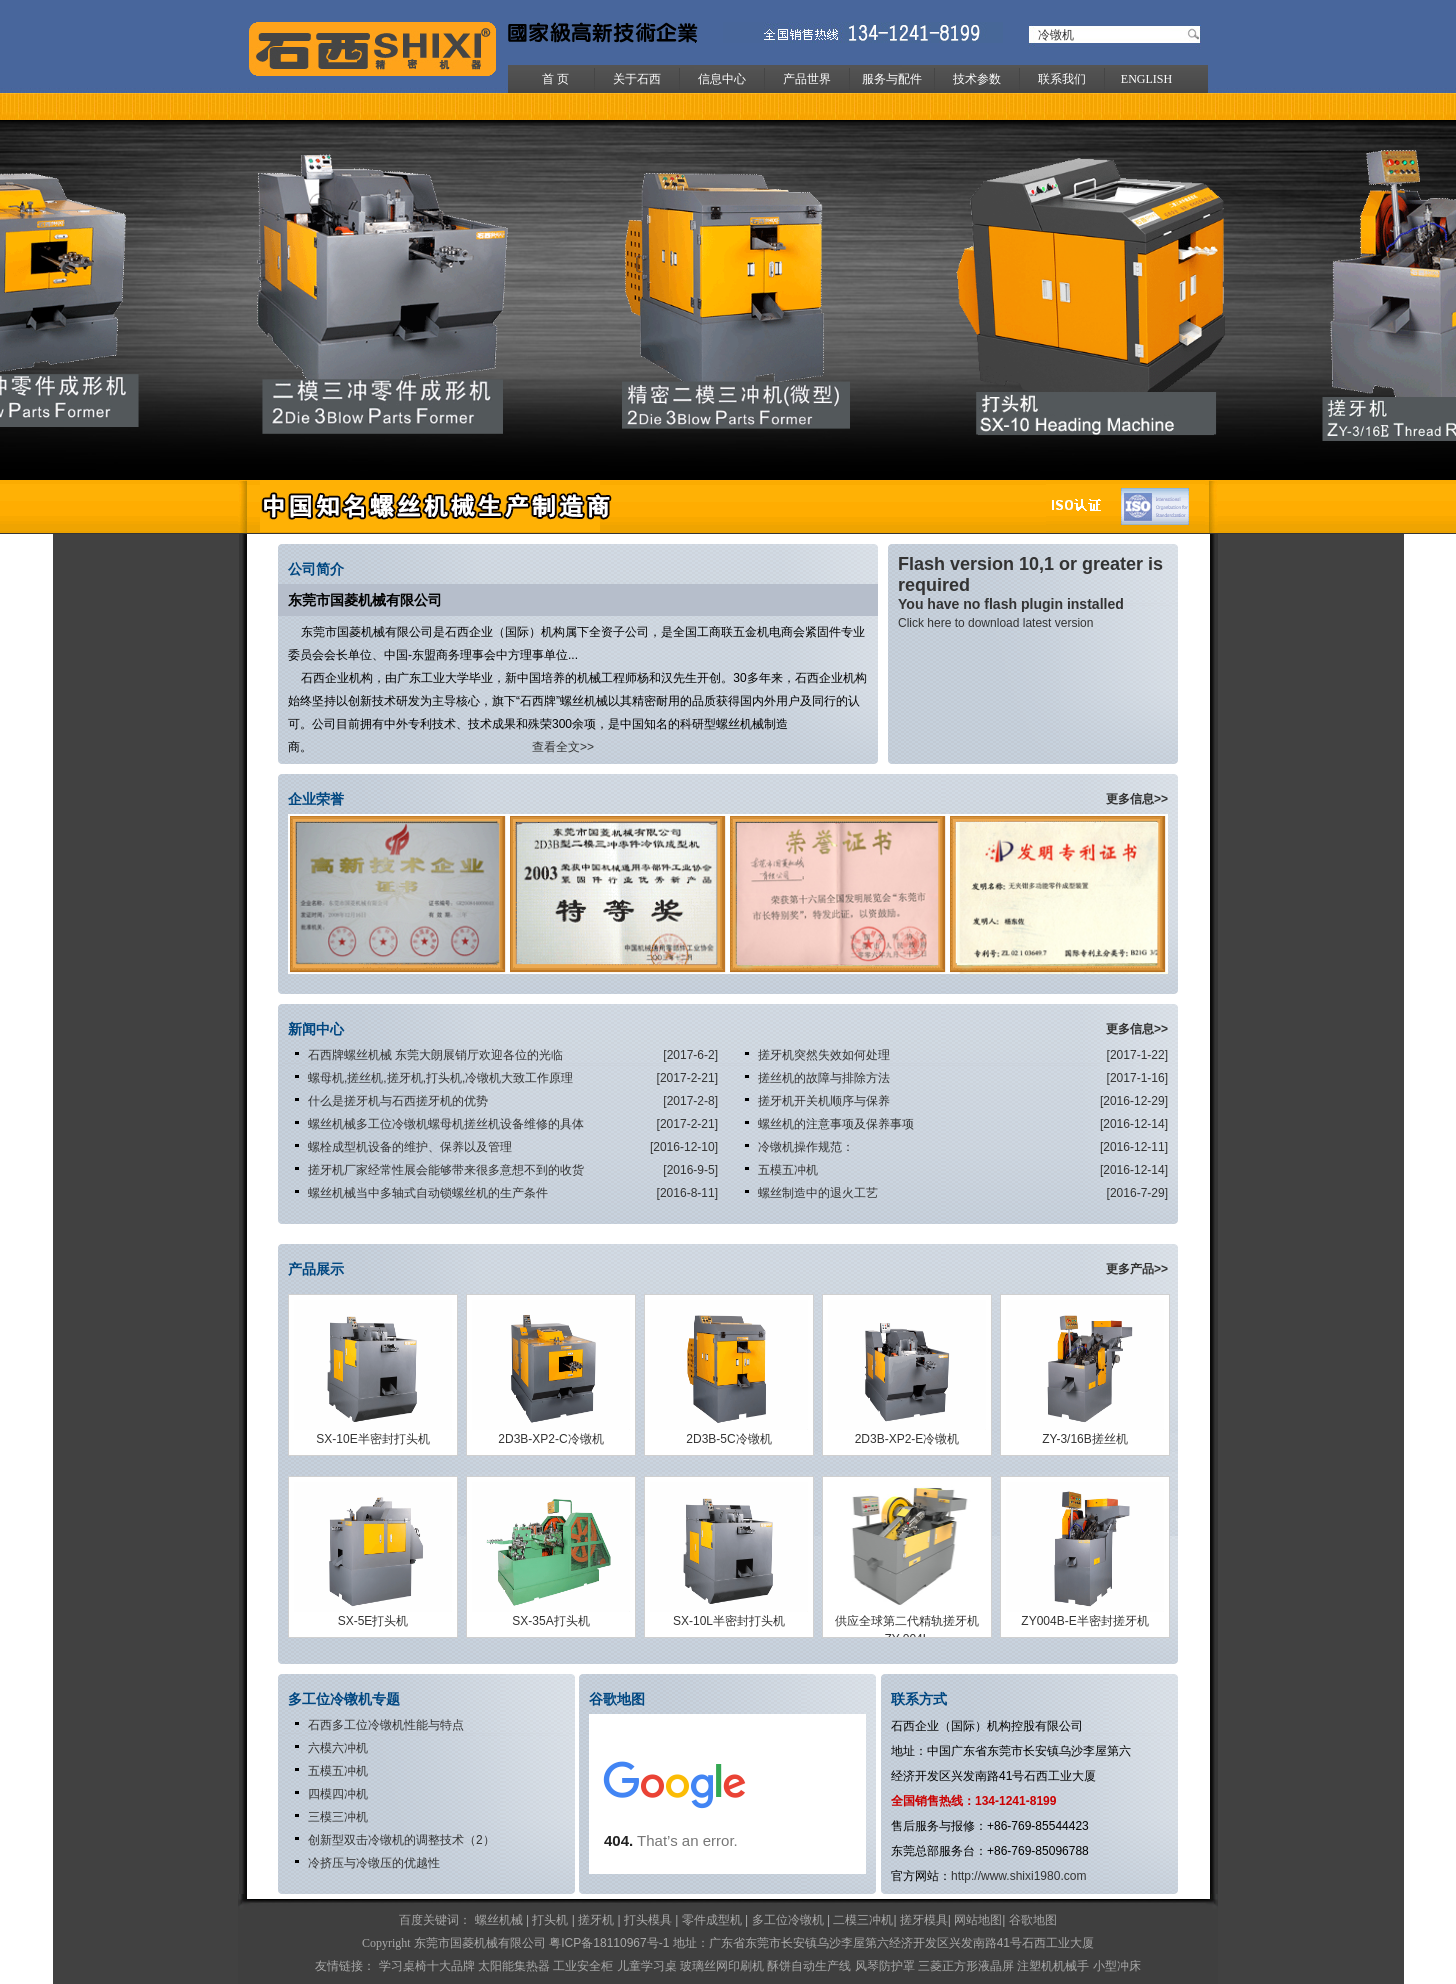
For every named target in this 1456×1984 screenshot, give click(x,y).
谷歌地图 (1033, 1920)
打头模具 (648, 1920)
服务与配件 (892, 79)
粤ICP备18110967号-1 (609, 1943)
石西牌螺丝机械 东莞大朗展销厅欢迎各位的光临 (435, 1055)
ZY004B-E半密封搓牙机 (1084, 1621)
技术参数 (977, 79)
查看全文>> (563, 747)
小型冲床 (1117, 1966)
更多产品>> (1137, 1269)
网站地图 (978, 1920)
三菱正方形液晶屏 (966, 1966)
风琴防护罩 (885, 1966)
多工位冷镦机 (788, 1920)
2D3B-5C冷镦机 (728, 1439)
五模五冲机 (788, 1170)
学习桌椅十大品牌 (427, 1966)
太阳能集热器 (514, 1966)
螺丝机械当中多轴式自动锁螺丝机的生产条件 (428, 1193)
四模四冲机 (338, 1794)
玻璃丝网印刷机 (722, 1966)
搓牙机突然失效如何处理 (824, 1055)
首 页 (555, 79)
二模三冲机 (863, 1920)
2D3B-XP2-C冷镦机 (550, 1439)
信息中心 (722, 79)
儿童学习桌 (647, 1966)
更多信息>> (1137, 799)
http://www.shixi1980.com (1018, 1876)
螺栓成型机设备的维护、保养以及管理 (410, 1147)
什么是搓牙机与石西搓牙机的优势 (398, 1101)
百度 (411, 1920)
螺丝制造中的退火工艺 (818, 1193)
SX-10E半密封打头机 (372, 1439)
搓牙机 (596, 1920)
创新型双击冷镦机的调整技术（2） (401, 1840)
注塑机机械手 (1054, 1966)
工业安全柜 (584, 1966)
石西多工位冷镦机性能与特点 (386, 1725)
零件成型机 (712, 1920)
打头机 (550, 1920)
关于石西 (637, 79)
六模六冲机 (338, 1748)
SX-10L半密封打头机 (729, 1621)
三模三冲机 (338, 1817)
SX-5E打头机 (373, 1621)
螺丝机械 (499, 1920)
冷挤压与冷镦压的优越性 (374, 1863)
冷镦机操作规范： (806, 1147)
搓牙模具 (924, 1920)
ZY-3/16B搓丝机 (1085, 1439)
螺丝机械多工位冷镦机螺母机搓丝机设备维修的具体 (446, 1124)
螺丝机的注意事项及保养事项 (836, 1124)
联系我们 (1062, 79)
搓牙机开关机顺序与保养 (824, 1101)
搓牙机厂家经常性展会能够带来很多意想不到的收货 (446, 1170)
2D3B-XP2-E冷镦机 (907, 1439)
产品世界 (807, 79)
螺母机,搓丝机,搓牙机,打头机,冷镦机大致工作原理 (440, 1078)
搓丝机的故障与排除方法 (824, 1078)
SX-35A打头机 (550, 1621)
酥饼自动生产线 (809, 1966)
